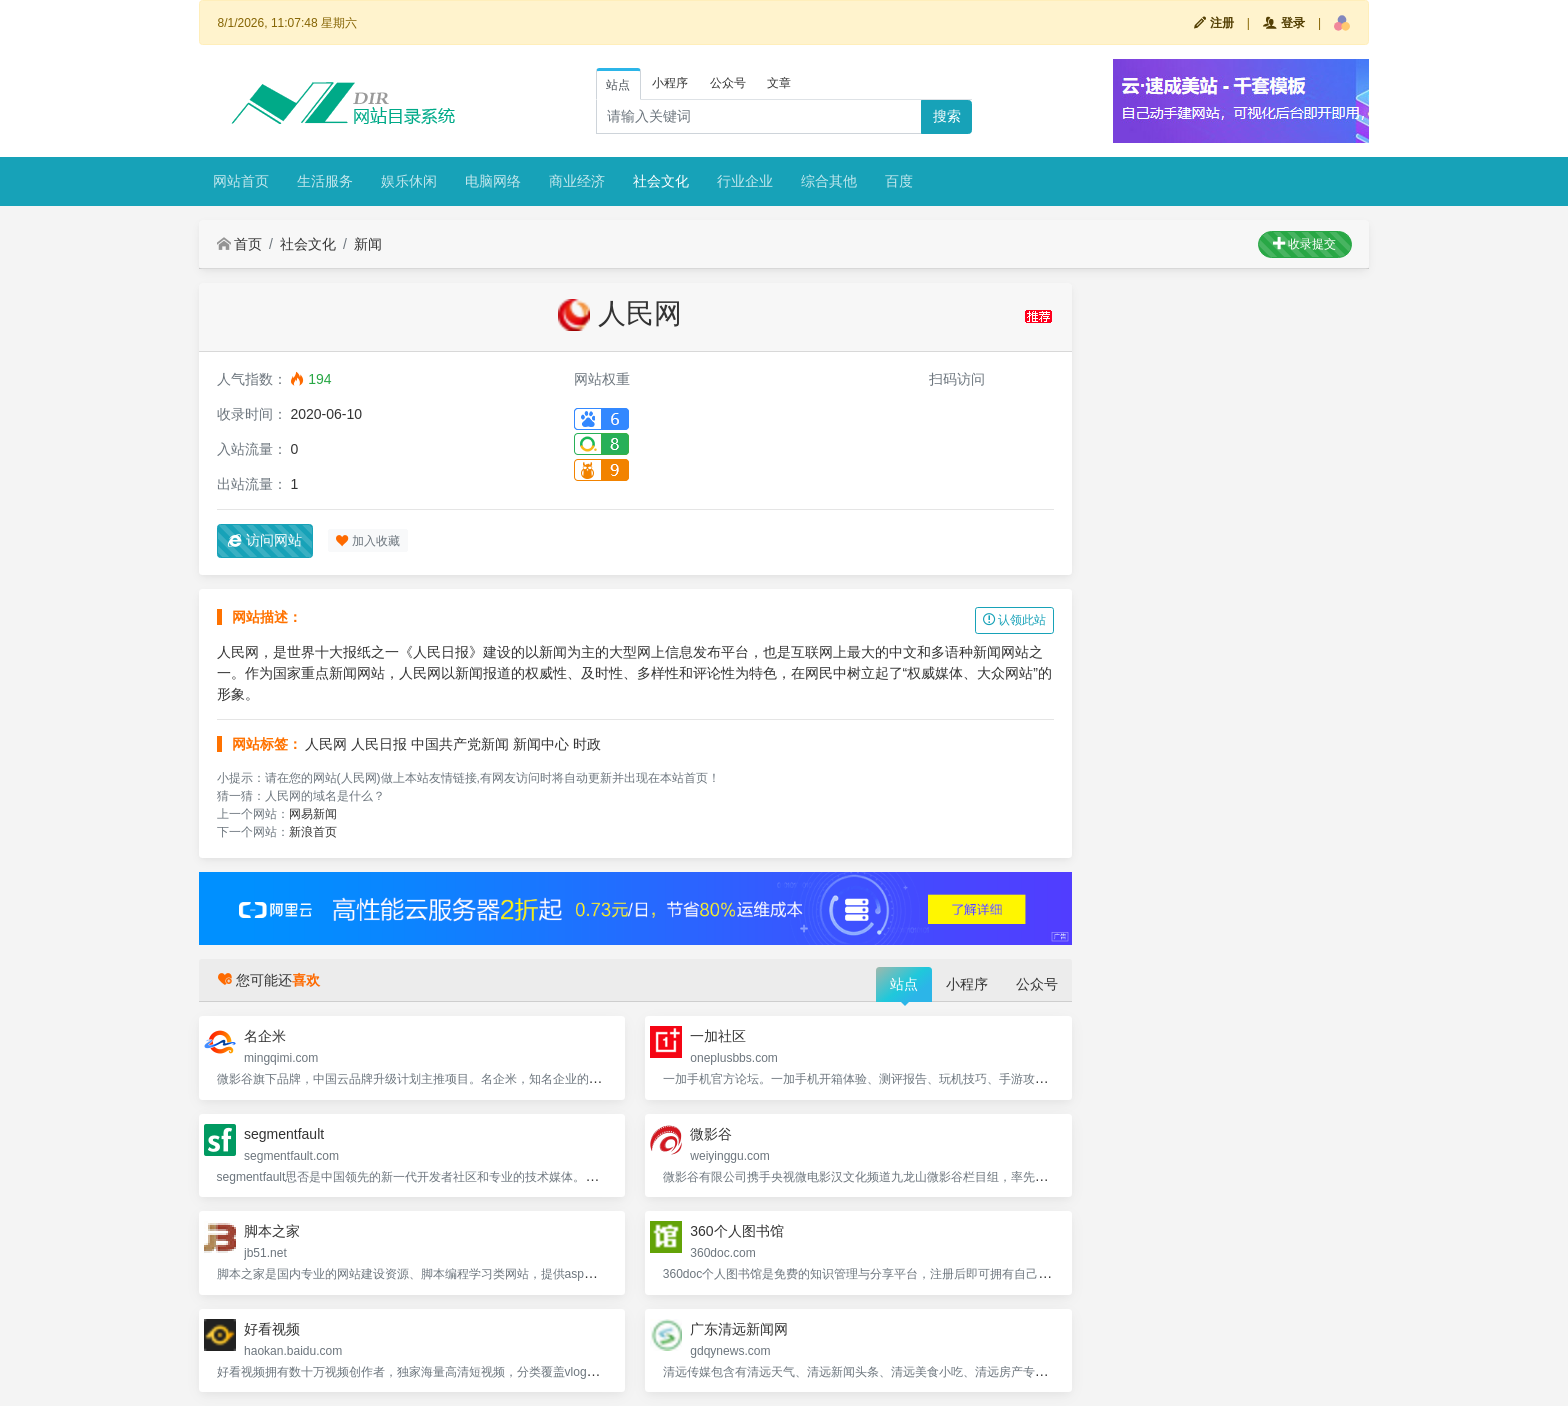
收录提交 (1304, 244)
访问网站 (265, 540)
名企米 (265, 1036)
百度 (899, 181)
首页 (240, 244)
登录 (1283, 23)
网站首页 (241, 181)
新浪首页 (313, 832)
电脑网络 (493, 181)
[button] (1342, 23)
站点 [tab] (618, 85)
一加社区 (718, 1036)
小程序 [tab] (670, 83)
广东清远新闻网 (739, 1329)
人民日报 (379, 744)
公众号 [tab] (728, 83)
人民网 (326, 744)
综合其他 (829, 181)
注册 (1213, 23)
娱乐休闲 (409, 181)
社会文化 (661, 181)
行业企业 (745, 181)
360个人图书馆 (736, 1231)
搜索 (947, 116)
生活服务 (325, 181)
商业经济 (577, 181)
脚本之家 (272, 1231)
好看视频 (272, 1329)
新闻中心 (541, 744)
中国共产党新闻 (460, 744)
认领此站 (1014, 620)
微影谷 (711, 1134)
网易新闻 (313, 814)
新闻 (368, 244)
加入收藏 (367, 541)
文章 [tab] (779, 83)
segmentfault (284, 1134)
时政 (587, 744)
